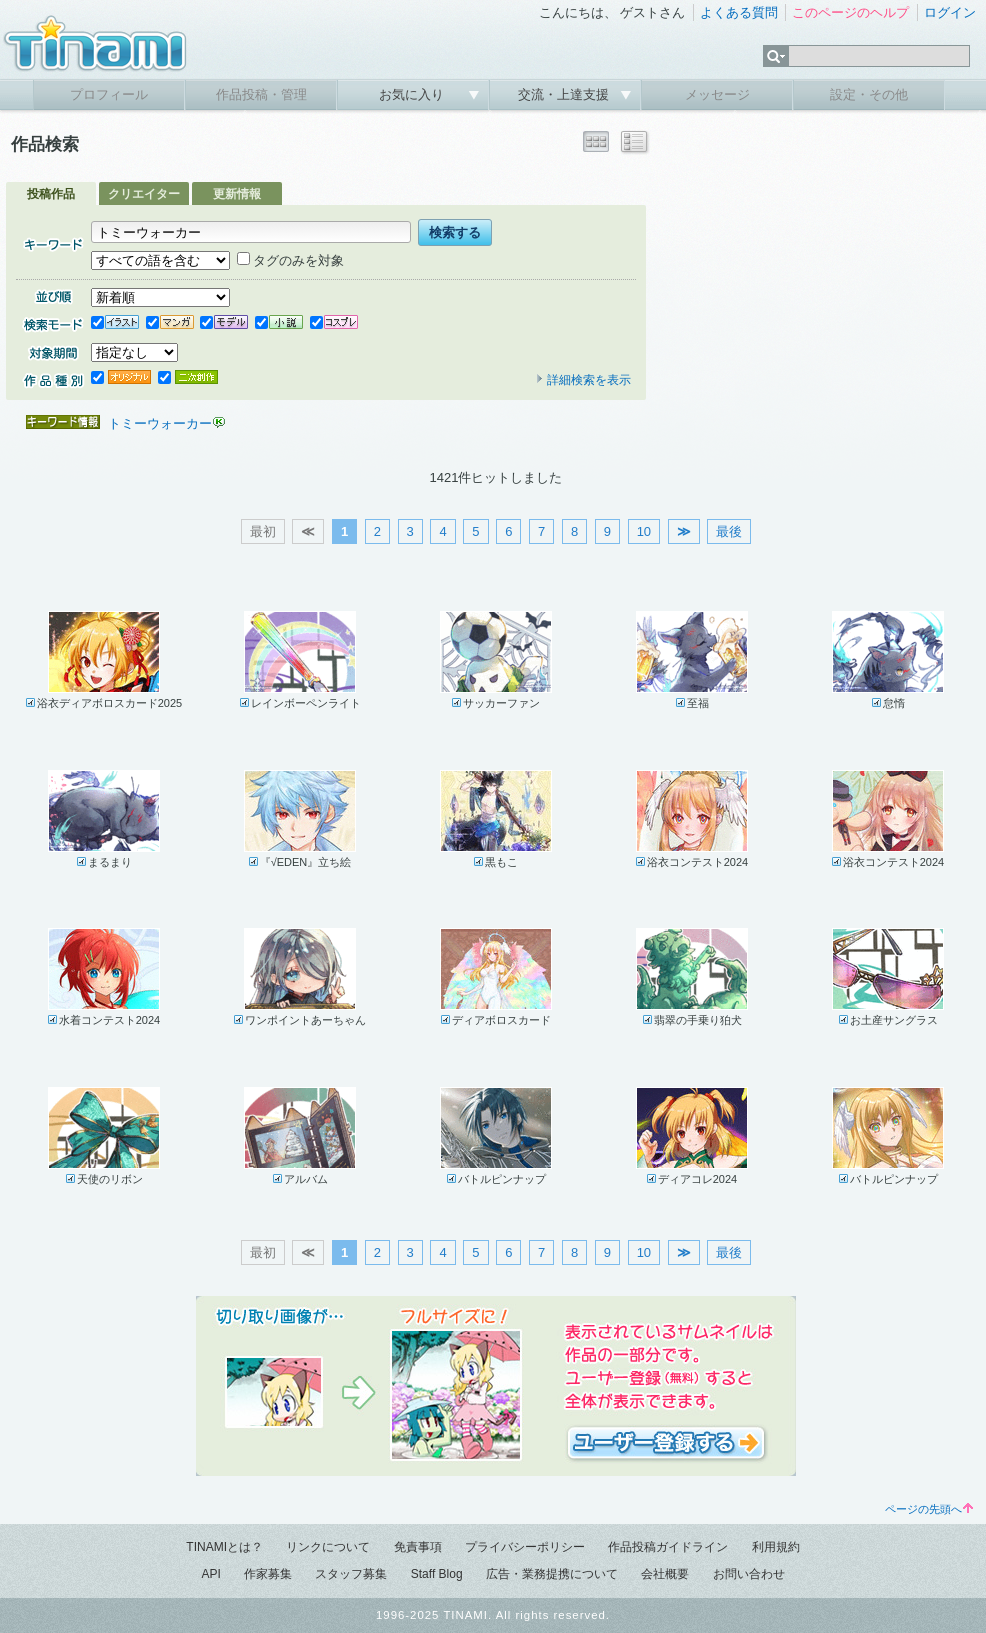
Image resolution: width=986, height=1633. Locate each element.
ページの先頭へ (929, 1509)
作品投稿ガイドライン (668, 1547)
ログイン (950, 12)
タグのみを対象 (290, 260)
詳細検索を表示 (583, 380)
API (210, 1574)
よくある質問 (739, 12)
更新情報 (237, 194)
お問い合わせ (749, 1574)
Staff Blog (437, 1574)
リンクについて (328, 1547)
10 (644, 531)
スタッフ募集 (351, 1574)
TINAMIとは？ (224, 1547)
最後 (729, 531)
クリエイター (144, 194)
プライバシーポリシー (525, 1547)
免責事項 (418, 1547)
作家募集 (268, 1574)
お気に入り (413, 94)
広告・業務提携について (552, 1574)
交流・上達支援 (565, 94)
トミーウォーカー (160, 423)
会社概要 (665, 1574)
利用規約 (776, 1547)
